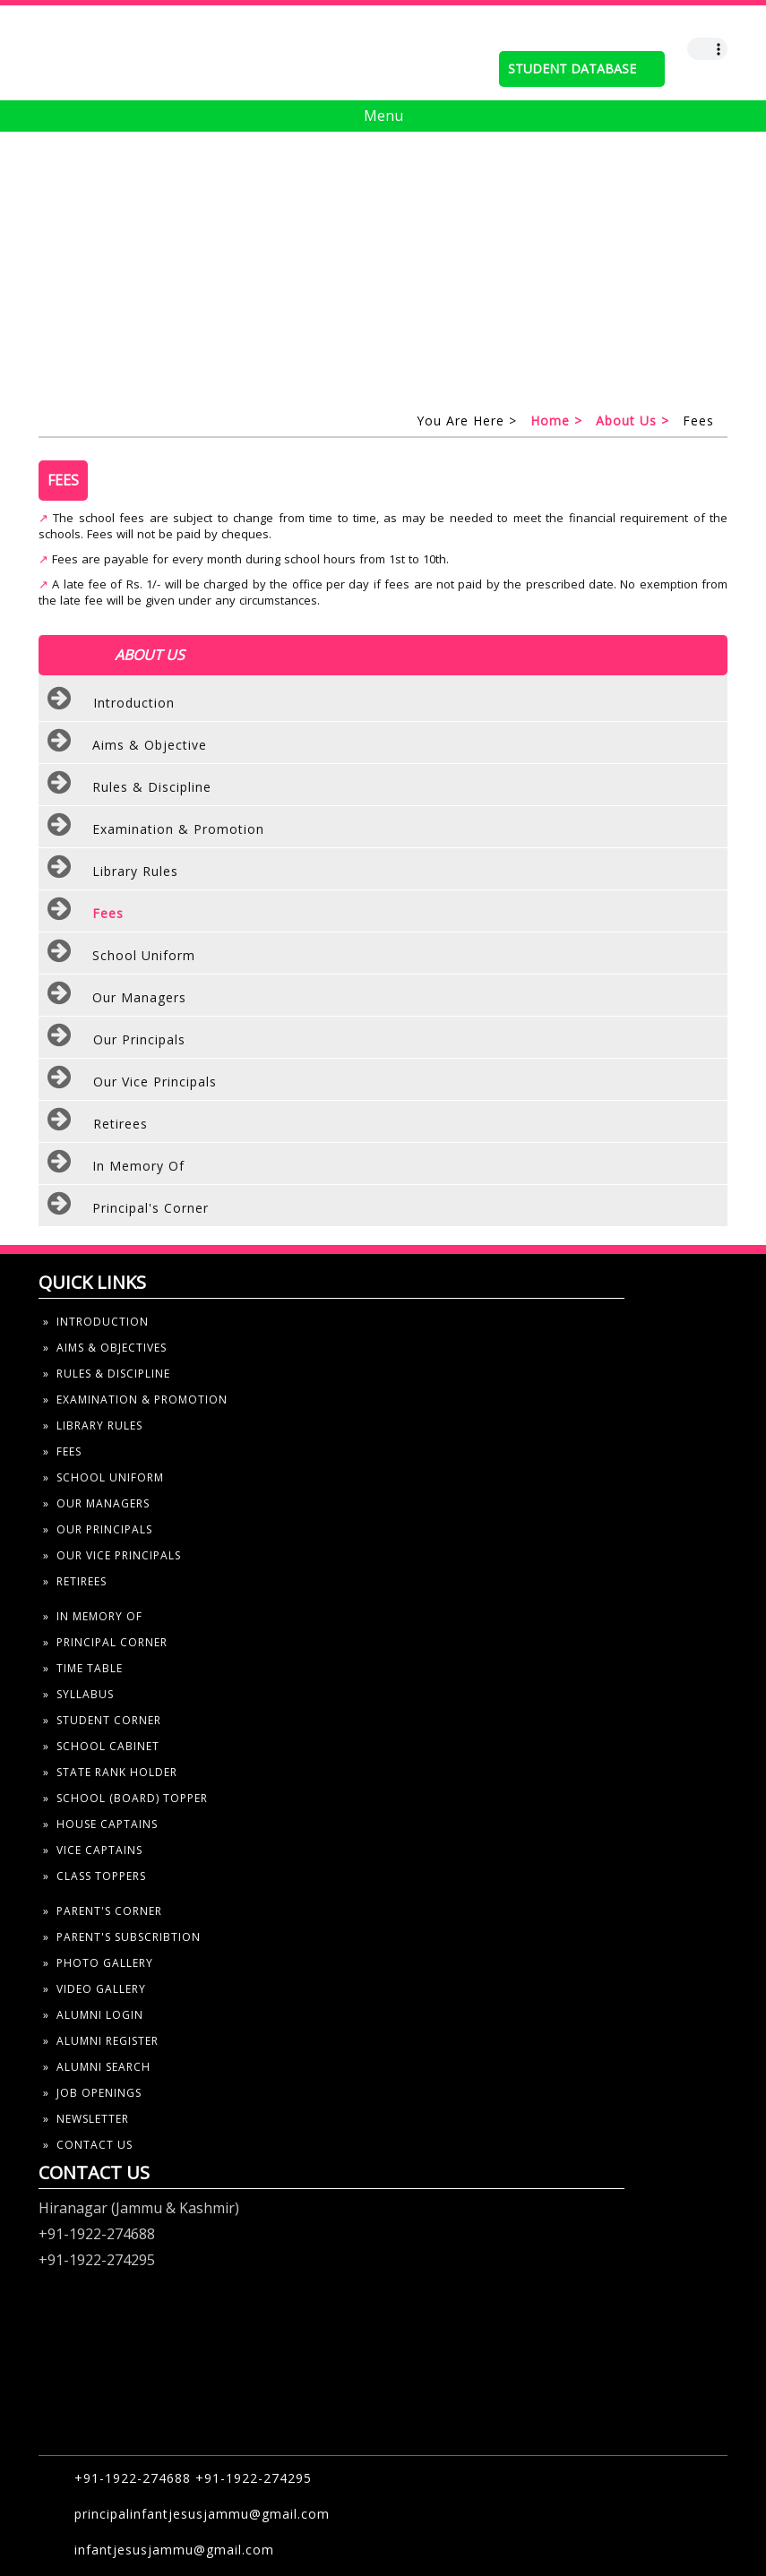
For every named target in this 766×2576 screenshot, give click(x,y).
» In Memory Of (92, 1616)
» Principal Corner (105, 1642)
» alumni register (101, 2040)
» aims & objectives (105, 1347)
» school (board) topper (125, 1798)
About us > (632, 420)
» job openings (92, 2092)
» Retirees (75, 1581)
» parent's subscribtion (122, 1937)
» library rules (92, 1425)
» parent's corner (102, 1911)
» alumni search (97, 2066)
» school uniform (103, 1477)
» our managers (96, 1503)
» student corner (102, 1720)
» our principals (97, 1529)
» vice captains (92, 1850)
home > (556, 420)
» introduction (96, 1321)
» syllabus (78, 1694)
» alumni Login (93, 2014)
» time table (83, 1668)
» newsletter (86, 2118)
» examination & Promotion (135, 1399)
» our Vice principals (112, 1555)
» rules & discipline (106, 1373)
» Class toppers (94, 1876)
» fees (62, 1451)
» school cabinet (101, 1746)
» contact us (88, 2144)
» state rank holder (110, 1772)
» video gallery (94, 1988)
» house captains (100, 1824)
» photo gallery (98, 1963)
